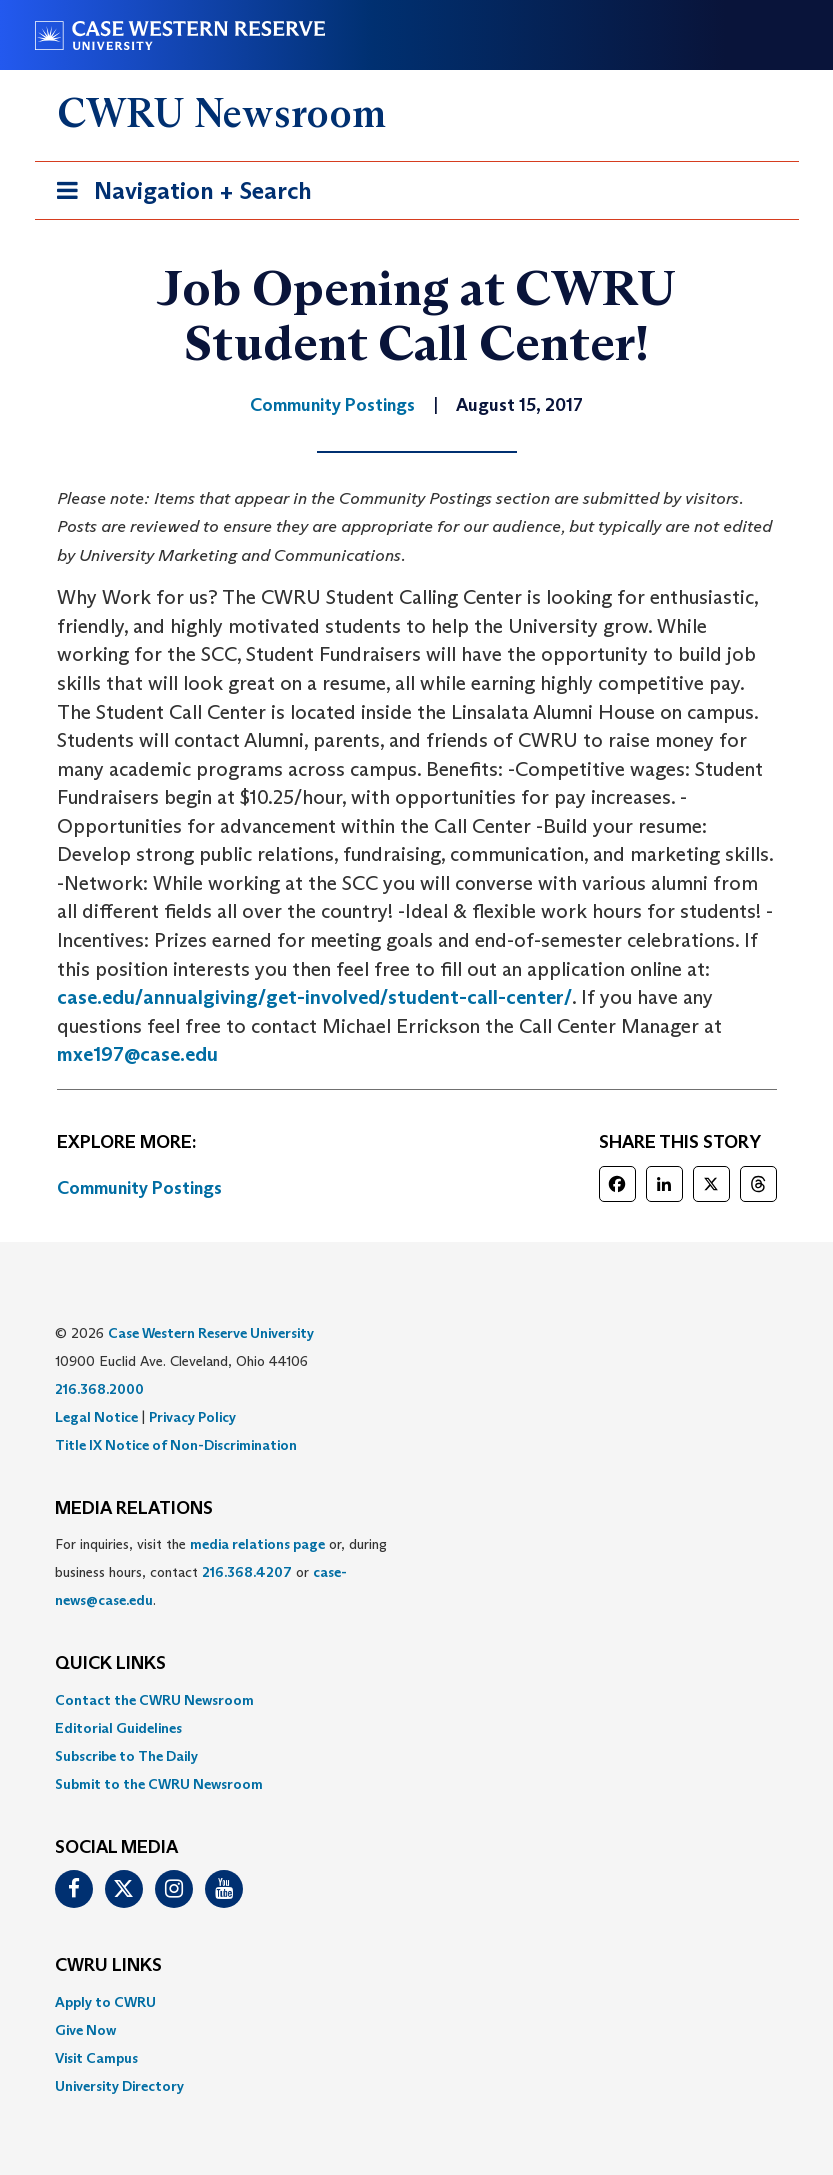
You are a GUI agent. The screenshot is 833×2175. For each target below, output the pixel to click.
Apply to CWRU (105, 2002)
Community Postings (139, 1188)
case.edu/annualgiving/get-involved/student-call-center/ (314, 997)
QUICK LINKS (110, 1664)
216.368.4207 (247, 1572)
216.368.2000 (99, 1389)
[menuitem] (417, 1700)
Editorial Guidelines (118, 1728)
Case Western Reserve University (211, 1333)
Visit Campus (96, 2058)
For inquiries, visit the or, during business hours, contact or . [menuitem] (221, 1572)
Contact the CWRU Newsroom (154, 1700)
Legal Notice (96, 1417)
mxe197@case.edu (137, 1054)
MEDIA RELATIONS (134, 1509)
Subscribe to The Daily (126, 1756)
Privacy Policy (192, 1417)
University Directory (119, 2086)
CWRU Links (108, 1966)
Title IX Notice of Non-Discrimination (176, 1445)
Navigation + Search (178, 194)
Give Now (85, 2030)
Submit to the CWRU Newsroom (159, 1784)
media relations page (257, 1544)
